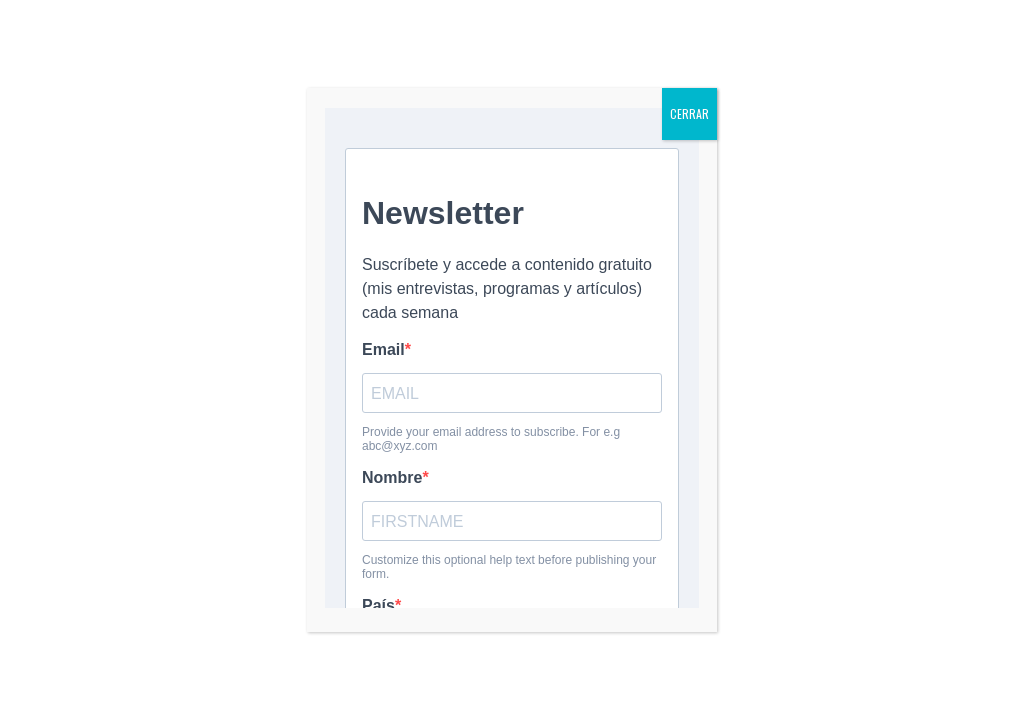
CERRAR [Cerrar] (689, 113)
